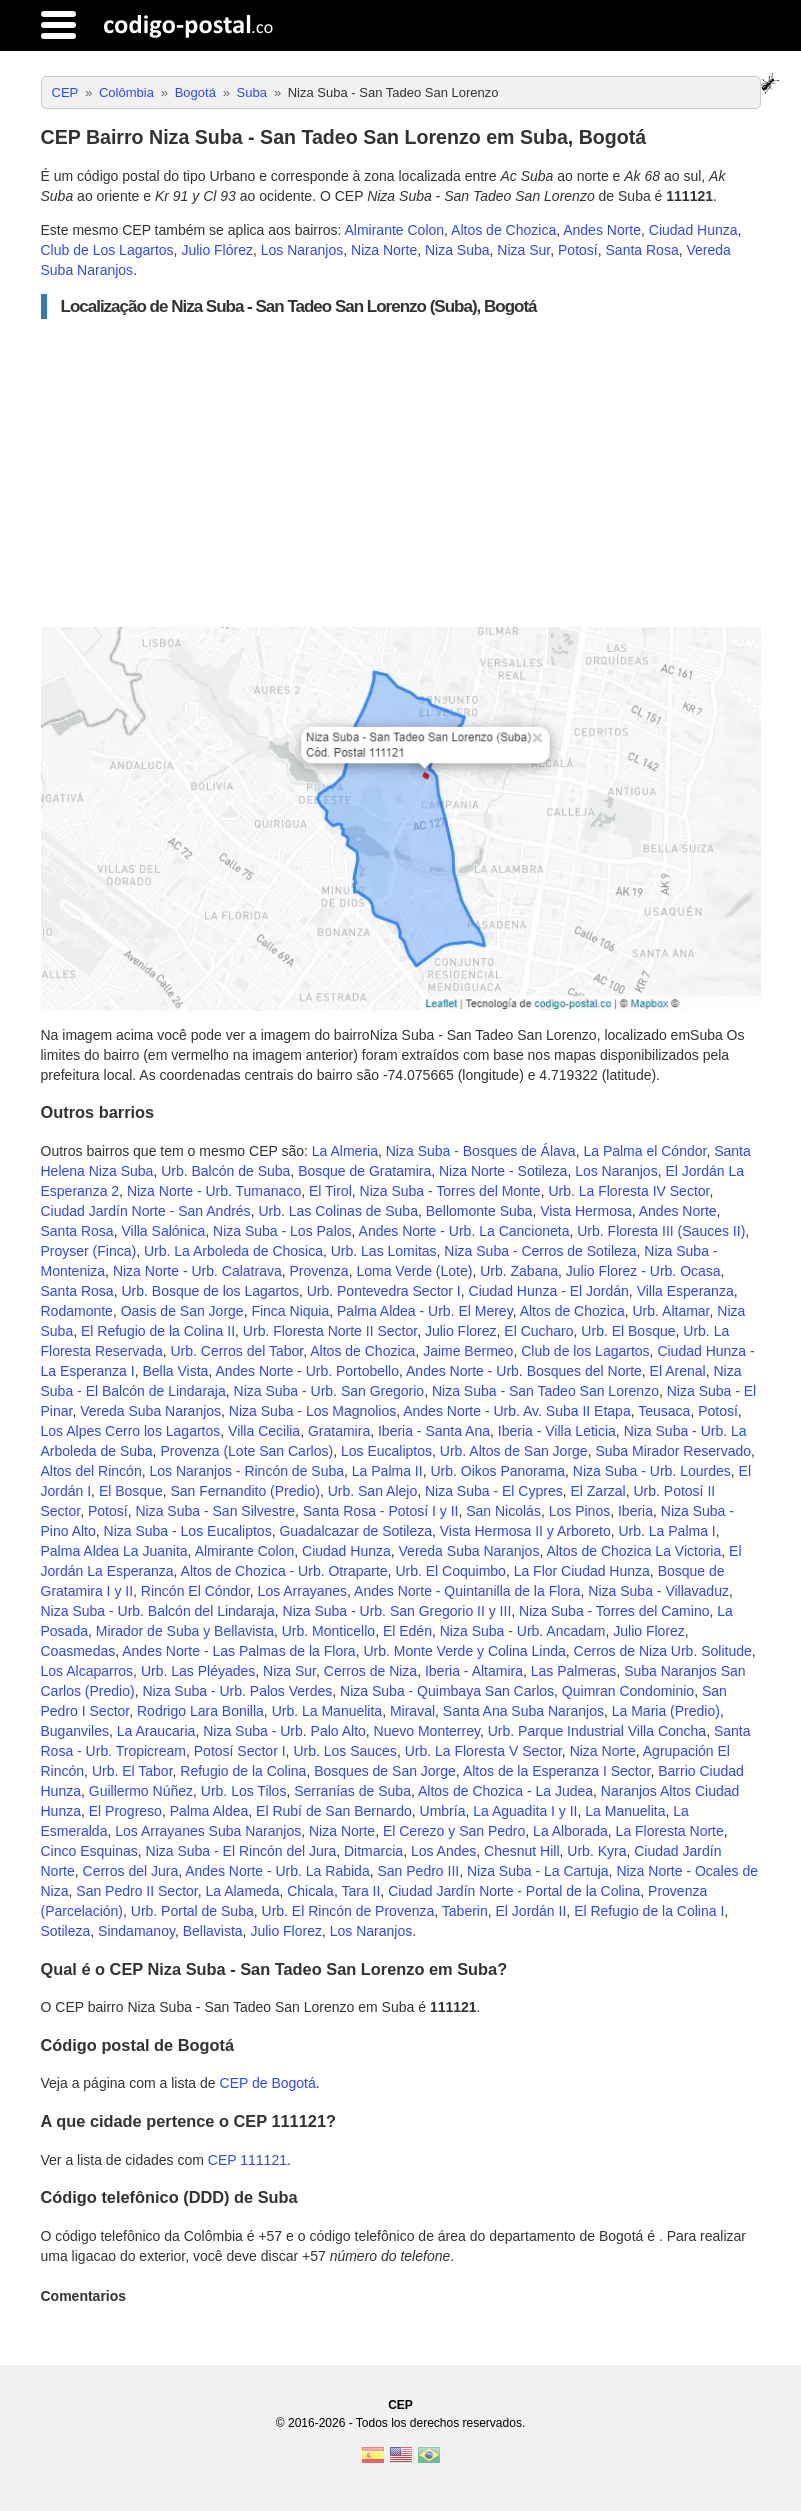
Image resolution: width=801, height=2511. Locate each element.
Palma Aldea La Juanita (114, 1551)
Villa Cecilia (264, 1431)
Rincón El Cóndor (195, 1591)
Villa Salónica (163, 1231)
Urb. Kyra (596, 1851)
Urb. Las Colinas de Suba (338, 1211)
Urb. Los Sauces (345, 1751)
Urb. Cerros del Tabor (236, 1351)
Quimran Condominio (628, 1691)
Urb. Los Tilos (244, 1791)
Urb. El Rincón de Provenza (348, 1911)
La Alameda (242, 1891)
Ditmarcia (373, 1851)
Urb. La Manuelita (327, 1711)
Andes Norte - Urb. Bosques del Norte (524, 1371)
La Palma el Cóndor (644, 1151)
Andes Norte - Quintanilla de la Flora (467, 1591)
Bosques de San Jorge (385, 1771)
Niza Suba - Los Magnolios (312, 1411)
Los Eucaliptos (386, 1451)
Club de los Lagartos (585, 1351)
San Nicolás (503, 1511)
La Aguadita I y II (525, 1811)
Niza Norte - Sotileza (503, 1171)
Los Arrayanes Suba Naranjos (208, 1831)
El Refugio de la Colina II (158, 1331)
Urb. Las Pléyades (198, 1671)
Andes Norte (602, 230)
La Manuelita (625, 1811)
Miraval (412, 1711)
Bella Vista (175, 1371)
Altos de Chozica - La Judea (505, 1791)
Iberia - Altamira (474, 1671)
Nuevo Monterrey (427, 1731)
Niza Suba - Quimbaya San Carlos (447, 1691)
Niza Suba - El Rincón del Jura (241, 1851)
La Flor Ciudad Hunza (582, 1571)
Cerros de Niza (370, 1671)
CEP (400, 2405)
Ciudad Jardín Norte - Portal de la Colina (514, 1891)
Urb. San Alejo (373, 1491)
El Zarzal (597, 1491)
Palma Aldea (209, 1811)
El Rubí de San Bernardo (334, 1811)
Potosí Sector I (240, 1751)
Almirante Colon (394, 230)
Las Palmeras (574, 1671)
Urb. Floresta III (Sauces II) (661, 1231)
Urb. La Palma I (666, 1531)
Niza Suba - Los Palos (282, 1231)
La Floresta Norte (670, 1831)
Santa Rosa (642, 250)
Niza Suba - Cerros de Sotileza (540, 1251)
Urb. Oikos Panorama (497, 1471)
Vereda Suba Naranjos (150, 1411)
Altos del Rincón (91, 1471)
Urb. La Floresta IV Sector (628, 1191)
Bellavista (213, 1931)
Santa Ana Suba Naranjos (523, 1711)
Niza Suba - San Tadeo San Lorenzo (545, 1391)
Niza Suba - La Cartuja (538, 1871)
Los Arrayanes (303, 1591)
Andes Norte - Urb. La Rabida (277, 1871)
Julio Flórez (217, 250)
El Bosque (131, 1491)
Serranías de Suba (352, 1791)
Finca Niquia (290, 1311)
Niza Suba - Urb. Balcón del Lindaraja (158, 1611)
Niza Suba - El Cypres (494, 1491)
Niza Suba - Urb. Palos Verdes (237, 1691)
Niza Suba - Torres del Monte (450, 1191)
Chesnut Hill (521, 1851)
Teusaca (664, 1411)
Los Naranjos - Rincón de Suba (246, 1471)
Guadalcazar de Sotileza (355, 1531)
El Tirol (330, 1191)
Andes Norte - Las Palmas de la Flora (238, 1651)
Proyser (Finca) (89, 1251)
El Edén (407, 1631)
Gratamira (339, 1431)
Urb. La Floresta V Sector (483, 1751)
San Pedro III (418, 1871)
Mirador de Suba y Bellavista (185, 1631)
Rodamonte (77, 1311)
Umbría (443, 1811)
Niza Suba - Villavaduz (658, 1591)
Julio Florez (461, 1331)
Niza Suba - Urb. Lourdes (652, 1471)
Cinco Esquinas (89, 1851)
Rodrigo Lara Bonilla (200, 1711)
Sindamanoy (136, 1931)
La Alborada (570, 1831)
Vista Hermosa (586, 1211)
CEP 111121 (247, 2160)
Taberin (465, 1911)
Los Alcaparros (87, 1671)
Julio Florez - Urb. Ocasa (643, 1271)
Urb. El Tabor (132, 1771)
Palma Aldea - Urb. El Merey (425, 1311)
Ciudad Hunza (693, 230)
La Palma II (387, 1471)
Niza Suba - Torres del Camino (614, 1611)
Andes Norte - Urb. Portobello (307, 1371)
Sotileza (66, 1931)
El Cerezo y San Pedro (454, 1831)
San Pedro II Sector (136, 1891)
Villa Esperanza (685, 1291)
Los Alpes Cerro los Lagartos (131, 1431)
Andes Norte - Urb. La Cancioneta (464, 1231)
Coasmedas (78, 1651)
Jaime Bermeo (468, 1351)
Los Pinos (579, 1511)
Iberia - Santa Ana (434, 1431)
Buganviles (75, 1731)
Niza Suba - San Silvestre (215, 1511)
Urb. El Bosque (628, 1331)
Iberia (635, 1511)
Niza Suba (457, 250)
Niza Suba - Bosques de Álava (481, 1151)
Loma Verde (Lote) (414, 1271)
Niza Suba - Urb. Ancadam (523, 1631)
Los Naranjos (302, 250)
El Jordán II (531, 1911)
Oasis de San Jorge (182, 1311)
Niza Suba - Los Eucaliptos (188, 1531)
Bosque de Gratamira (364, 1171)
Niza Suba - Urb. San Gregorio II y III (397, 1611)
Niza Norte (384, 250)
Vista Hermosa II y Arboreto (525, 1531)
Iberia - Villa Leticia (557, 1431)
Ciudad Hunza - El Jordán (549, 1291)
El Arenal (678, 1371)
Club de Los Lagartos (107, 250)
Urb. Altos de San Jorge (514, 1451)
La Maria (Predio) (666, 1711)
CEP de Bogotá (268, 2083)
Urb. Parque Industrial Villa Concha (597, 1731)
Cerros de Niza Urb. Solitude (663, 1651)
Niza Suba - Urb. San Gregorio (329, 1391)
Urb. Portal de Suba (192, 1911)
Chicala (310, 1891)
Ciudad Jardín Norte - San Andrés (146, 1211)
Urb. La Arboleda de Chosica (233, 1251)
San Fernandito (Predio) (244, 1491)
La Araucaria (156, 1731)
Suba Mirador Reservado (673, 1451)
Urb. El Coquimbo (450, 1571)
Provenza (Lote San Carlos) (246, 1451)
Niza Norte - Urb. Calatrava (197, 1271)
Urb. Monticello (328, 1631)
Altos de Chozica (503, 230)
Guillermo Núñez (141, 1791)
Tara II (360, 1891)
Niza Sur (523, 250)
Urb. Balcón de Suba (225, 1171)
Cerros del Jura (131, 1871)
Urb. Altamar (670, 1311)
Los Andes (443, 1851)
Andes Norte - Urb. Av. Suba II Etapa (517, 1411)
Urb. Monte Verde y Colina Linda (464, 1651)
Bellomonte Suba (479, 1211)
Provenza (318, 1271)
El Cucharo (538, 1331)
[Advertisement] (401, 473)
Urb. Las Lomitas (384, 1251)
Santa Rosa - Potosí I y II (381, 1511)
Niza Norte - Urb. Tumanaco (214, 1191)
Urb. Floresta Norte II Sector (330, 1331)
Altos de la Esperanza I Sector (557, 1771)
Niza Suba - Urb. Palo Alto (284, 1731)
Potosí (578, 250)
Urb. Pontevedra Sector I (384, 1291)
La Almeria (345, 1151)
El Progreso (125, 1811)
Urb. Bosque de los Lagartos (209, 1291)
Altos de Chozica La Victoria (633, 1551)
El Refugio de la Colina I (649, 1911)
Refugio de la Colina (243, 1771)
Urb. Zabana (519, 1271)
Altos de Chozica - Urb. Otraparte (284, 1571)
